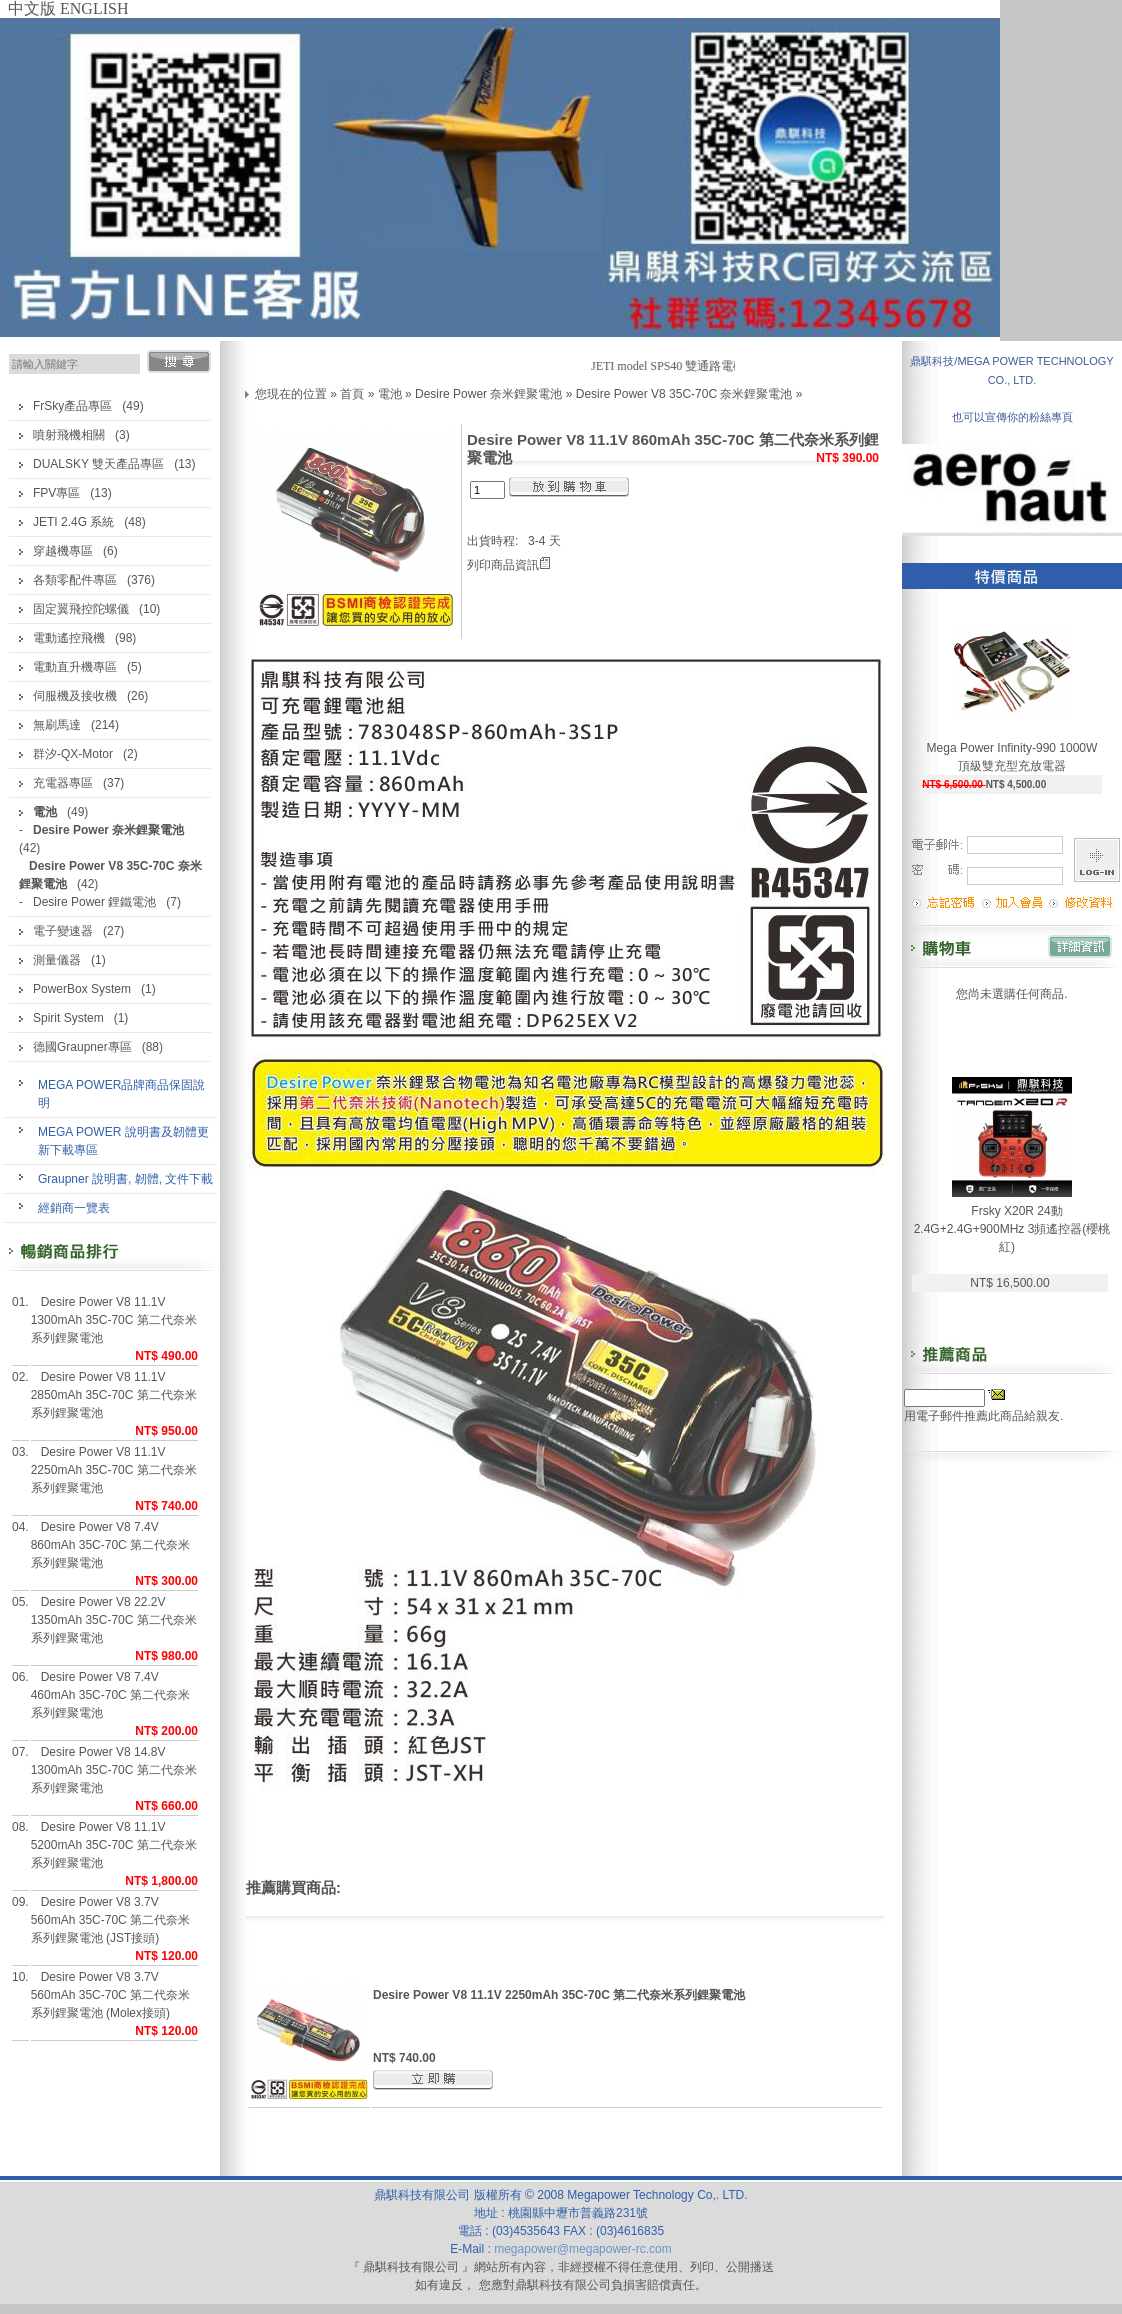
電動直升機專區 (75, 667)
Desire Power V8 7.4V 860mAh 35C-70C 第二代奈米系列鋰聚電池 (110, 1545)
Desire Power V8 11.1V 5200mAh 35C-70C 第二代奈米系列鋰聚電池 (114, 1845)
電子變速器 (63, 931)
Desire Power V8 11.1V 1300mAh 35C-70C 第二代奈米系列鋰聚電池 (114, 1320)
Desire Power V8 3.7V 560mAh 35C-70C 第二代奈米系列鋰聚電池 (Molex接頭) (110, 1995)
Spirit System (68, 1018)
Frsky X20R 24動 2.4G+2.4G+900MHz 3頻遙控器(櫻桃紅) (1012, 1229)
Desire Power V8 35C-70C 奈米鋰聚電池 (684, 394)
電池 (390, 394)
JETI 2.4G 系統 (73, 522)
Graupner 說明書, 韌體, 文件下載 (125, 1179)
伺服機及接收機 (75, 696)
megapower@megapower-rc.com (583, 2249)
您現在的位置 (291, 394)
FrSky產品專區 (72, 406)
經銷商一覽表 (74, 1208)
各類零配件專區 (75, 580)
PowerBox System (82, 989)
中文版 (32, 8)
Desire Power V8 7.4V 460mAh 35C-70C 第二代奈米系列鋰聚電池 (110, 1695)
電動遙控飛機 (69, 638)
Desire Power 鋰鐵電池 (94, 902)
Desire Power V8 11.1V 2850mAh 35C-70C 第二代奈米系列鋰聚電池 (114, 1395)
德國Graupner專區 (82, 1047)
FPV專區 (56, 493)
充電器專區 (63, 783)
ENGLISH (94, 8)
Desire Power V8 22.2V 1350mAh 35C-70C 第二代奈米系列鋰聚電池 (114, 1620)
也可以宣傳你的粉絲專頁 (1012, 417)
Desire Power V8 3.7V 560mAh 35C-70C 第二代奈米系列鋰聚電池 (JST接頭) (110, 1920)
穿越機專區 (63, 551)
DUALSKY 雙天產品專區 (98, 464)
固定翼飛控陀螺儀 (81, 609)
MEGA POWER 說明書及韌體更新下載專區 (123, 1141)
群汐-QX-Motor (73, 754)
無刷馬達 (57, 725)
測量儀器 (57, 960)
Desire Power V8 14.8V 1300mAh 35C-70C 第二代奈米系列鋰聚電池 (114, 1770)
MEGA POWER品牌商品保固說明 (121, 1094)
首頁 (352, 394)
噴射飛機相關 (69, 435)
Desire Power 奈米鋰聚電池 (488, 394)
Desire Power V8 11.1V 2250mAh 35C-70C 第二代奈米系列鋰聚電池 (114, 1470)
